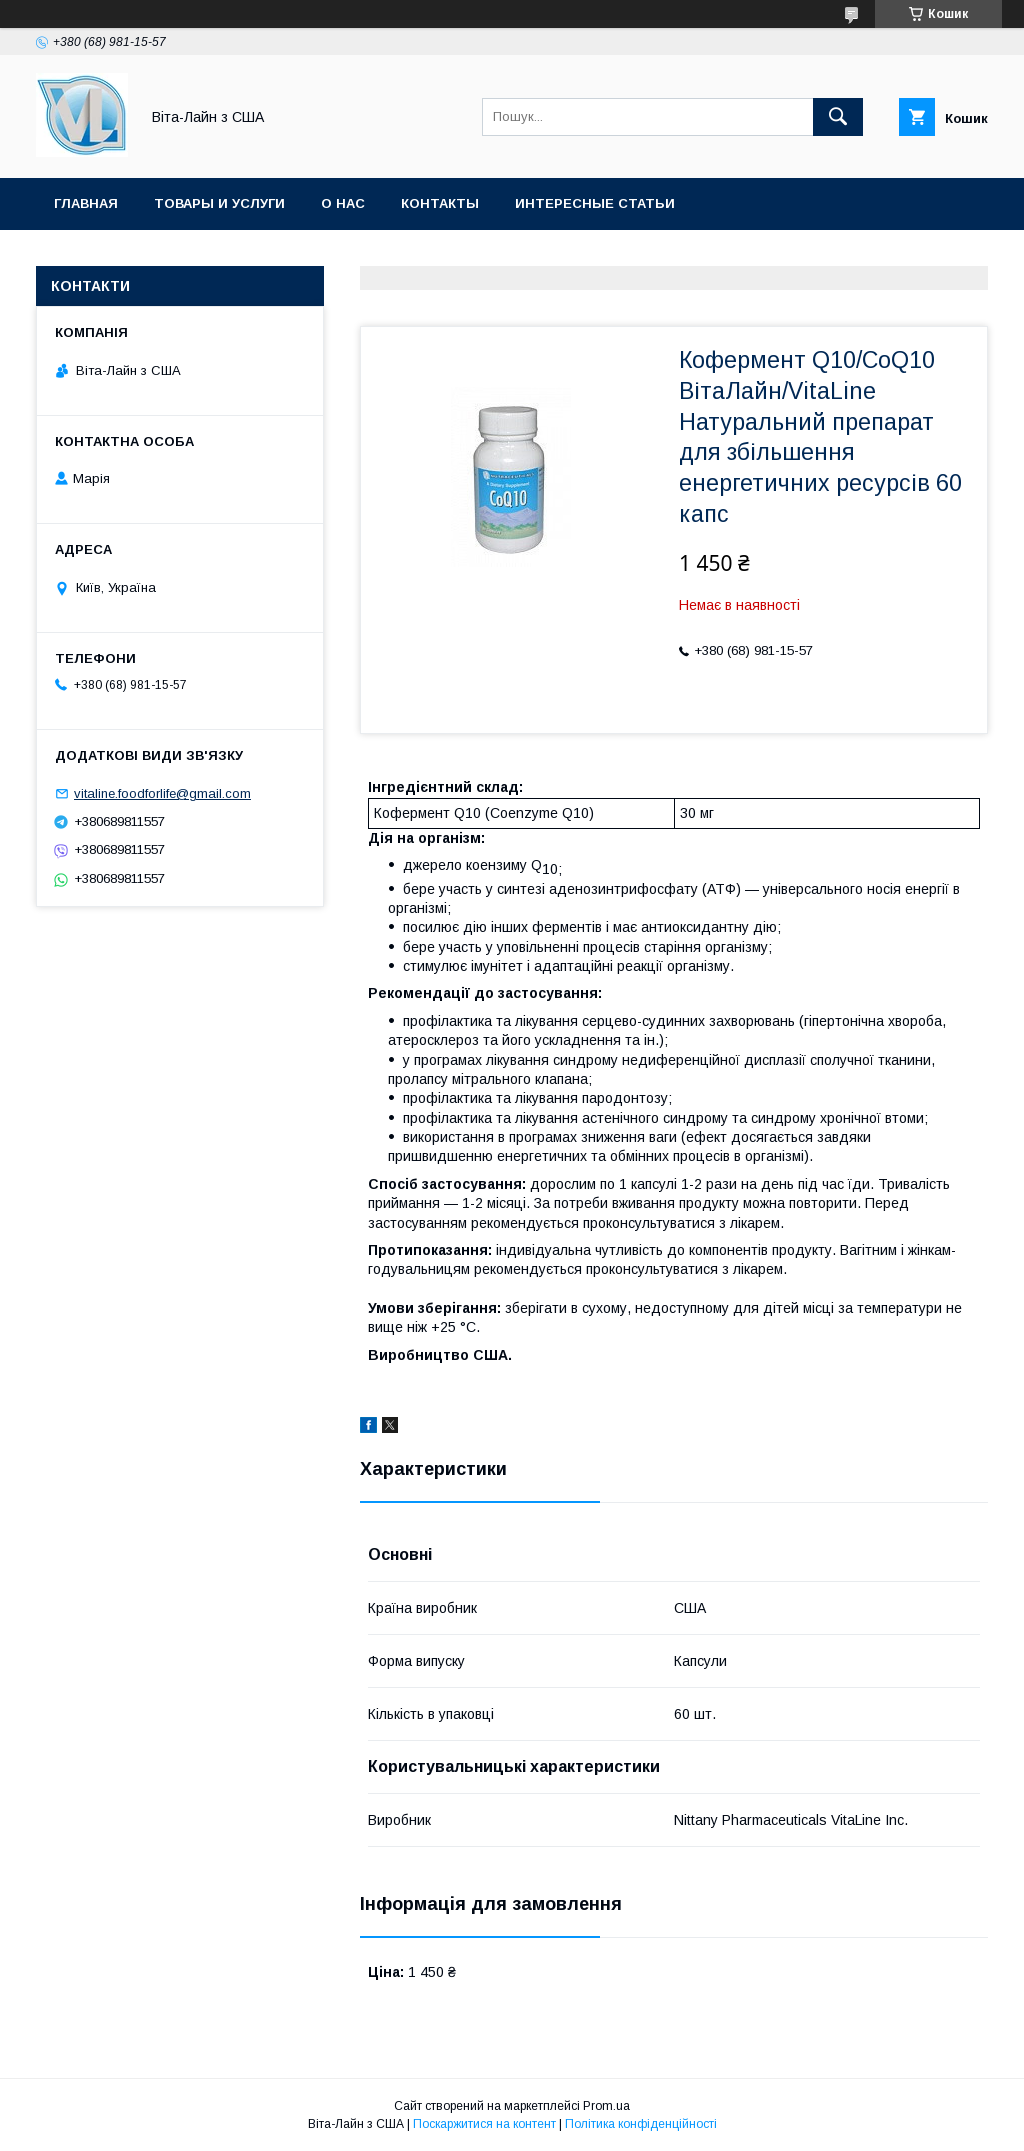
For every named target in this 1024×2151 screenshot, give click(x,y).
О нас (343, 203)
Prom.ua (606, 2106)
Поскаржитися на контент (484, 2124)
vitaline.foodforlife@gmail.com (162, 793)
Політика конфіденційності (641, 2124)
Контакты (440, 203)
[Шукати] (838, 117)
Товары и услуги (219, 203)
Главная (86, 203)
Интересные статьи (595, 203)
